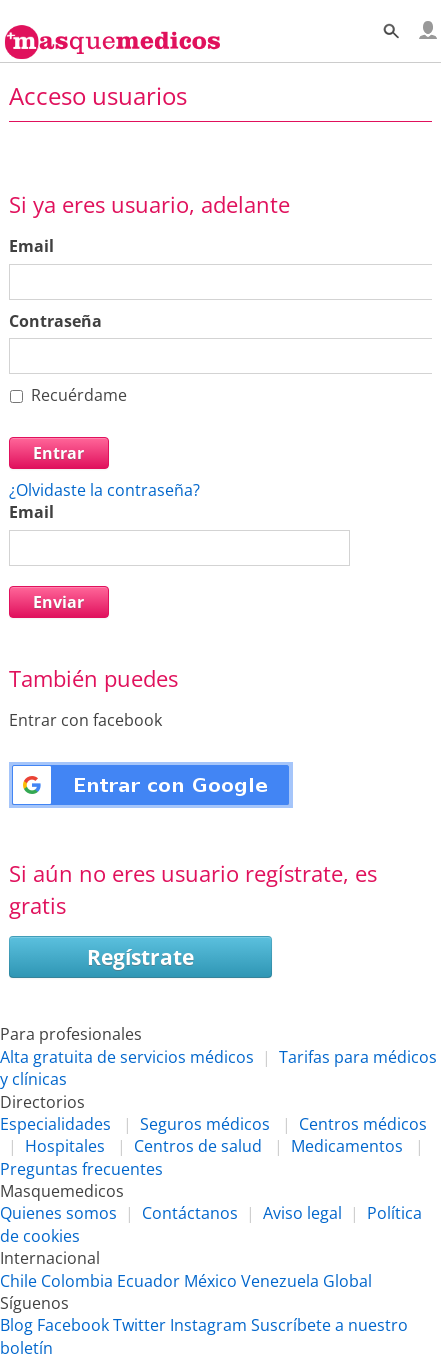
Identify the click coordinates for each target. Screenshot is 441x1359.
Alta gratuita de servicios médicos (127, 1057)
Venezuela (280, 1281)
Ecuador (148, 1281)
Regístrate (140, 957)
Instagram (208, 1325)
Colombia (77, 1281)
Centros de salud (198, 1146)
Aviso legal (302, 1213)
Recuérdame (79, 395)
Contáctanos (190, 1213)
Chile (18, 1281)
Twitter (139, 1325)
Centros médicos (363, 1124)
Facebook (73, 1325)
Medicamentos (347, 1146)
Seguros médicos (205, 1124)
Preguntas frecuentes (81, 1169)
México (210, 1281)
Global (347, 1281)
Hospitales (65, 1146)
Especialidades (55, 1124)
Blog (16, 1325)
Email (31, 246)
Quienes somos (58, 1213)
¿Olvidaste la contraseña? (104, 490)
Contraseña (55, 321)
